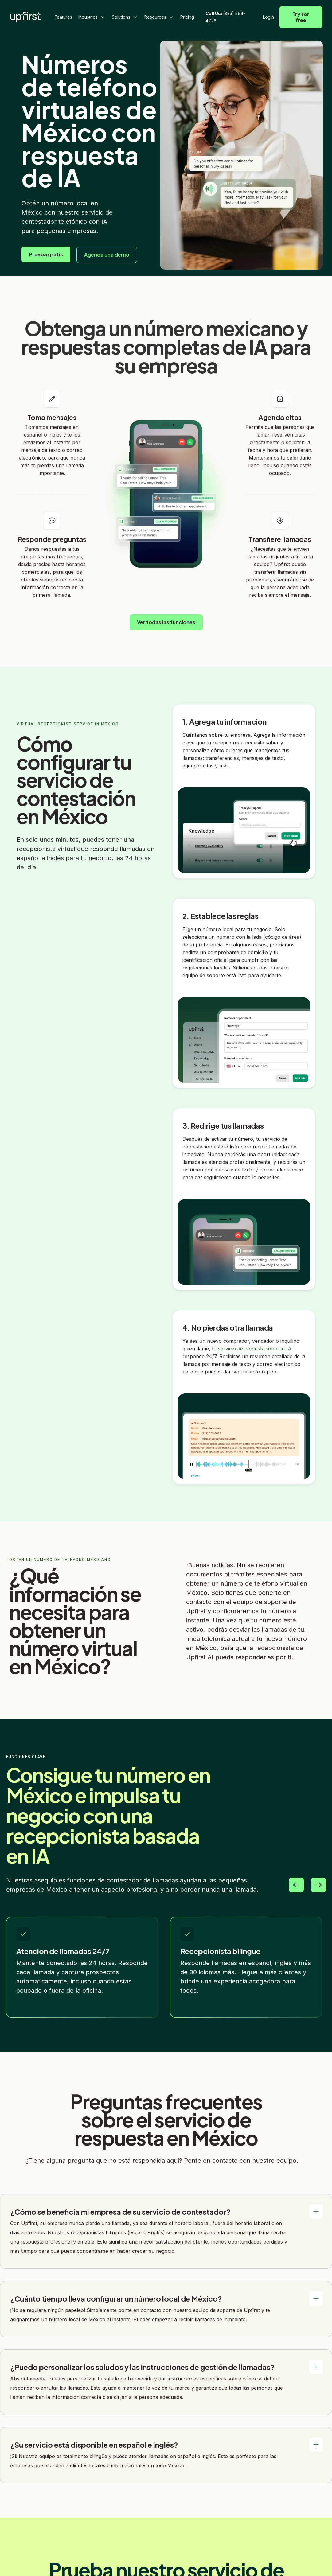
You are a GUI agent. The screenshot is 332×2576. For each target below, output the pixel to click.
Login (268, 17)
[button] (92, 17)
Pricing (187, 17)
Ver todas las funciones (166, 622)
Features (63, 17)
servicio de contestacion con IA (254, 1349)
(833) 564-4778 (225, 17)
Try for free (300, 17)
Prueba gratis (46, 254)
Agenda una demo (106, 254)
